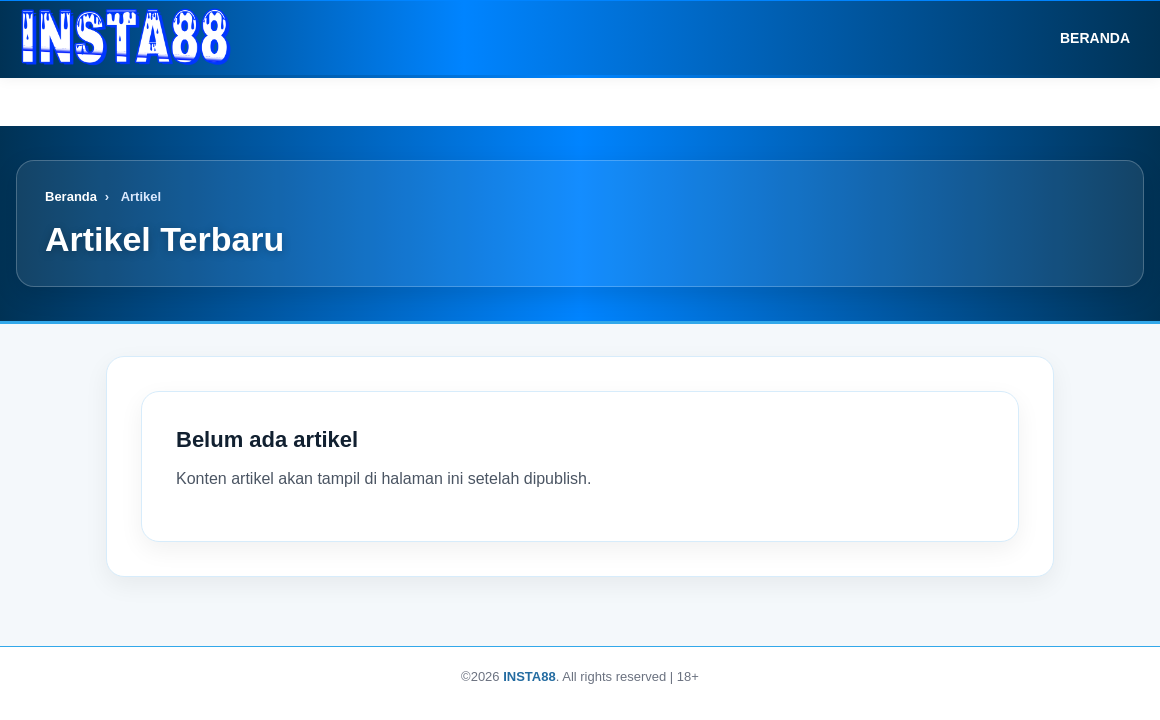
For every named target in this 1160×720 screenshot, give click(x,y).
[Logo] (126, 38)
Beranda (1081, 38)
